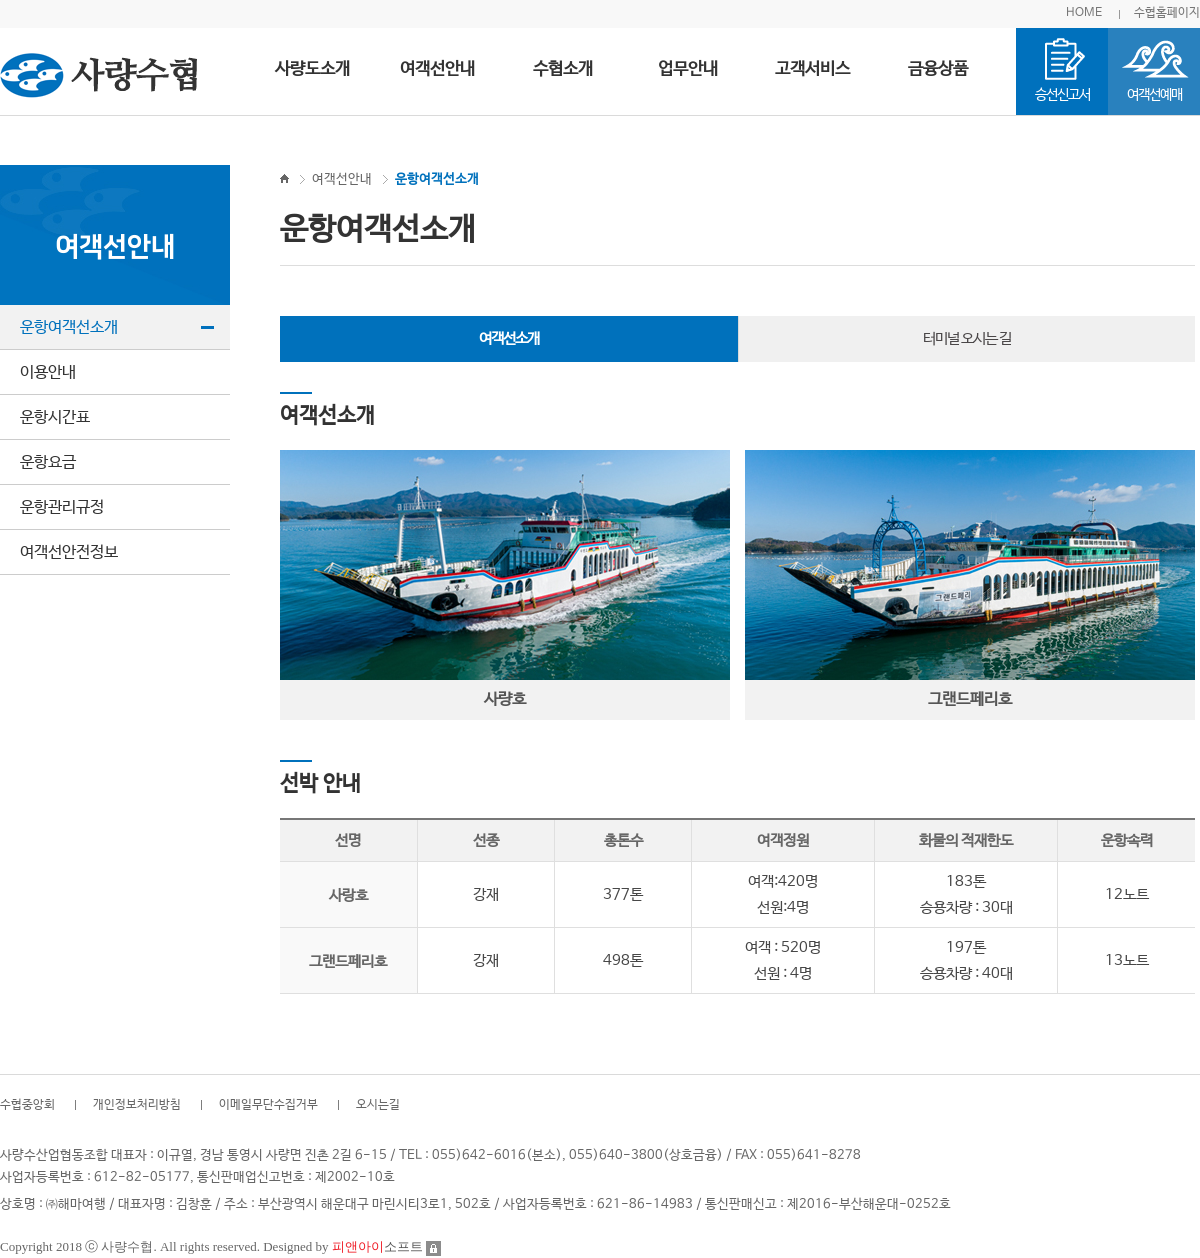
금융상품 (938, 69)
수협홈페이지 (1167, 13)
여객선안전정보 (69, 552)
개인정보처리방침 (137, 1105)
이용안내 (48, 372)
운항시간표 (55, 417)
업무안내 (688, 69)
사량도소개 (312, 69)
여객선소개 (509, 338)
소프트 (377, 1246)
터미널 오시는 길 (967, 338)
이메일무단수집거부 (268, 1105)
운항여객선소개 (69, 327)
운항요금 (48, 462)
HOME (1084, 13)
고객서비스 (812, 69)
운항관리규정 (62, 507)
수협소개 (563, 69)
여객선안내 (437, 69)
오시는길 (378, 1105)
